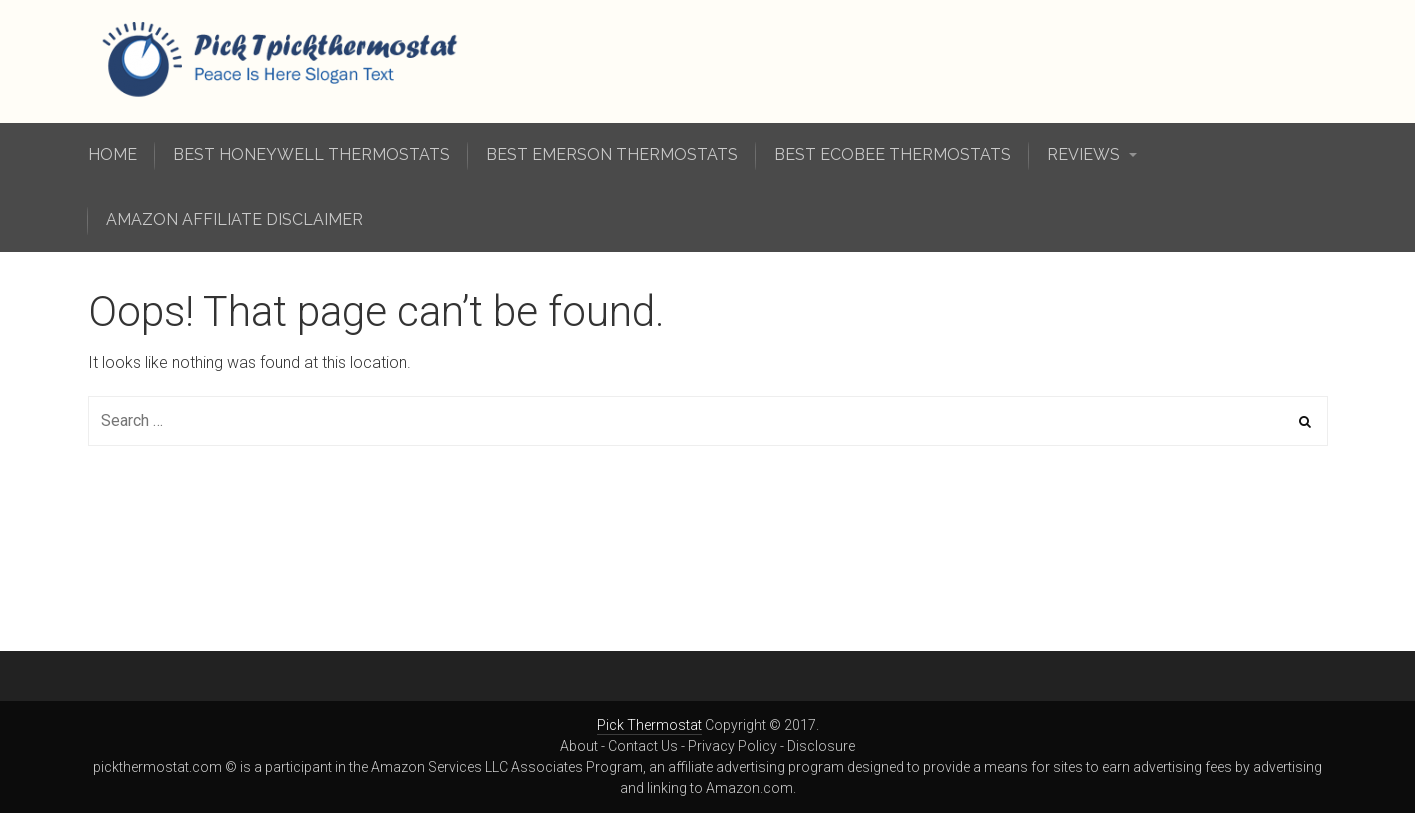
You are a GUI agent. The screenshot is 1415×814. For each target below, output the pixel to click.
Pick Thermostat (649, 725)
